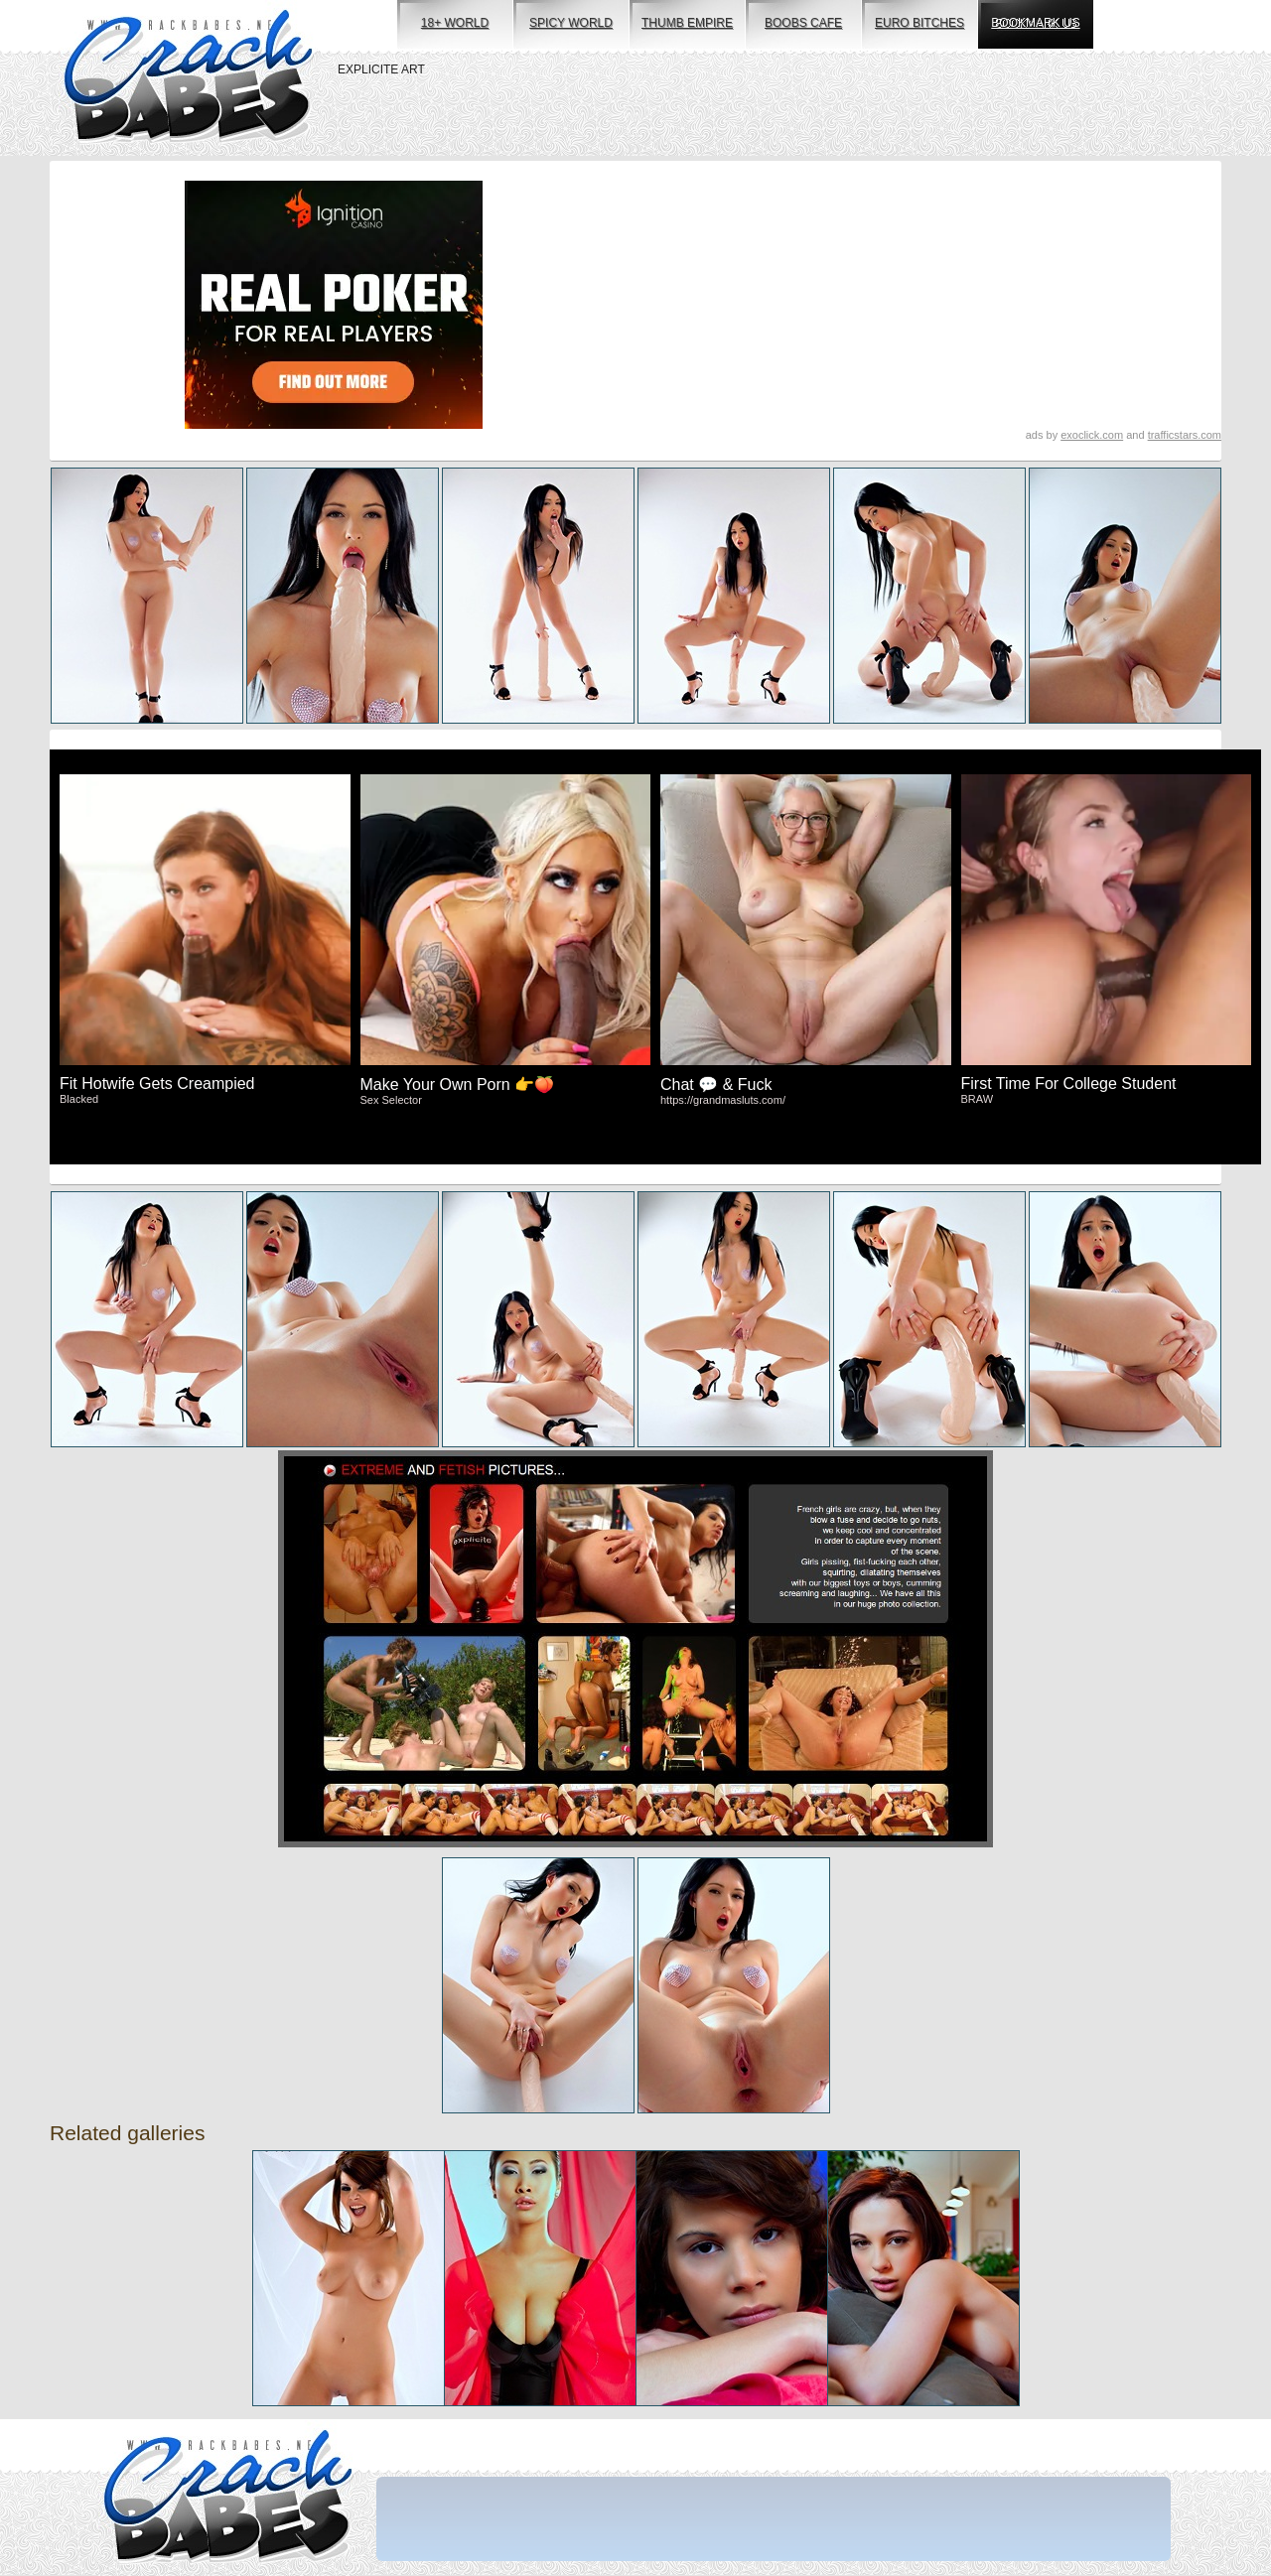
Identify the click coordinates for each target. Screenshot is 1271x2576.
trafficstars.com (1184, 435)
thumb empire (687, 23)
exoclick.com (1091, 435)
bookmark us (1035, 23)
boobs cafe (803, 23)
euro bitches (919, 23)
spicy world (571, 23)
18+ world (455, 23)
